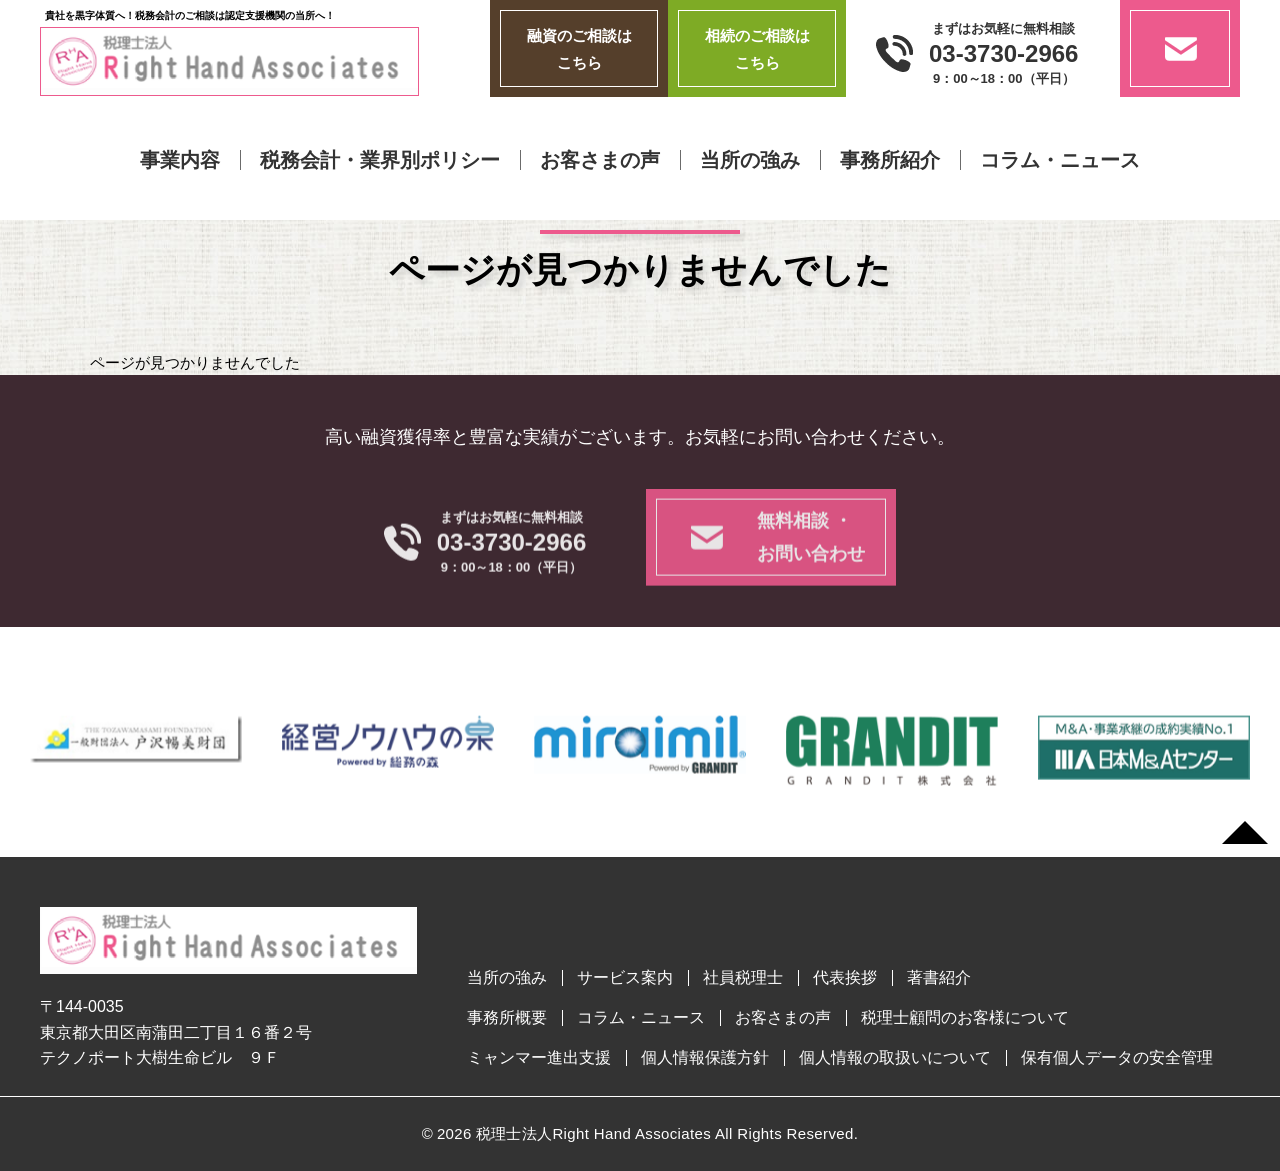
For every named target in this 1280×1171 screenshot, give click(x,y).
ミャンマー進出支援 (539, 1058)
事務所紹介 (890, 160)
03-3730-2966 (1003, 54)
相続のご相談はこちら (757, 49)
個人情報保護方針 (705, 1058)
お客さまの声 (600, 160)
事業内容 (180, 160)
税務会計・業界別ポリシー (380, 160)
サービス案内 (625, 978)
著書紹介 (939, 978)
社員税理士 (743, 978)
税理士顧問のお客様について (965, 1018)
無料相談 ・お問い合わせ (811, 565)
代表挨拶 (845, 978)
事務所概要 (507, 1018)
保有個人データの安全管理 (1117, 1058)
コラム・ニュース (1060, 160)
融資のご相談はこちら (579, 49)
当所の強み (750, 160)
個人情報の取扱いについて (895, 1058)
